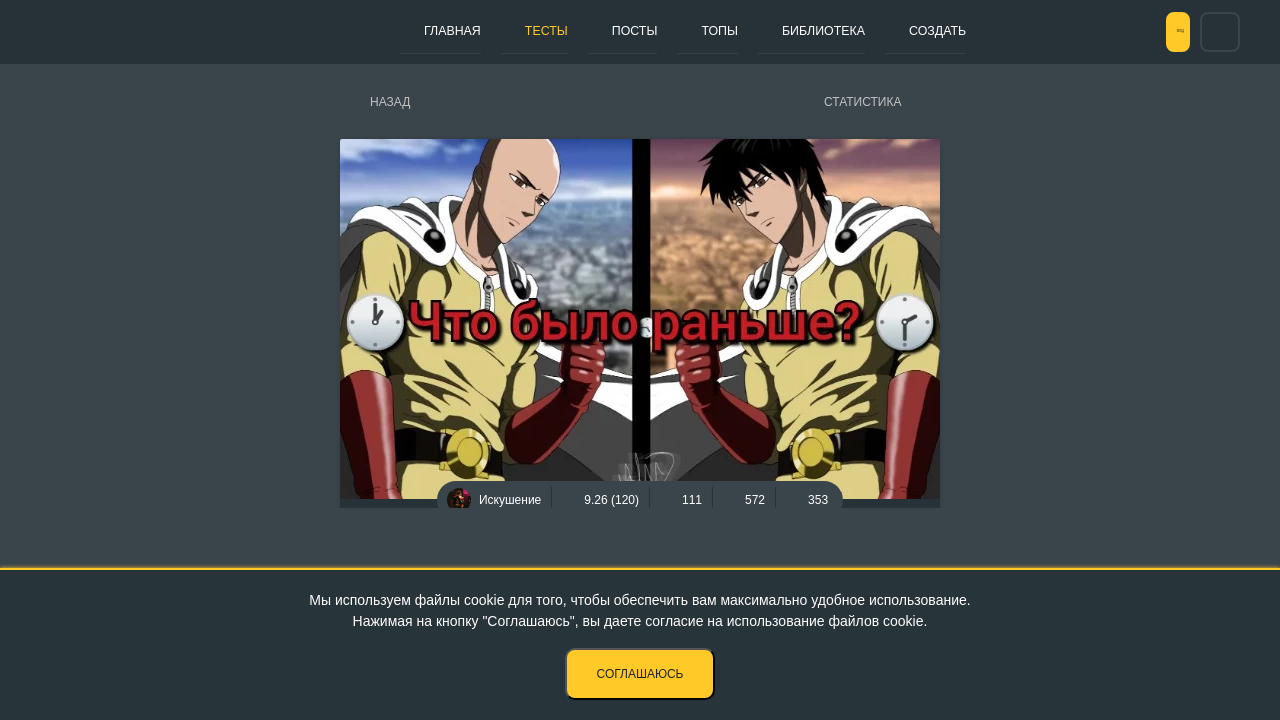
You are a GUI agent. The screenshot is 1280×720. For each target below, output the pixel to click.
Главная (443, 31)
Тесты (519, 31)
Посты (589, 31)
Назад (390, 102)
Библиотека (743, 31)
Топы (655, 31)
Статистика (862, 102)
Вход (1149, 32)
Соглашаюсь (640, 674)
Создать (842, 31)
